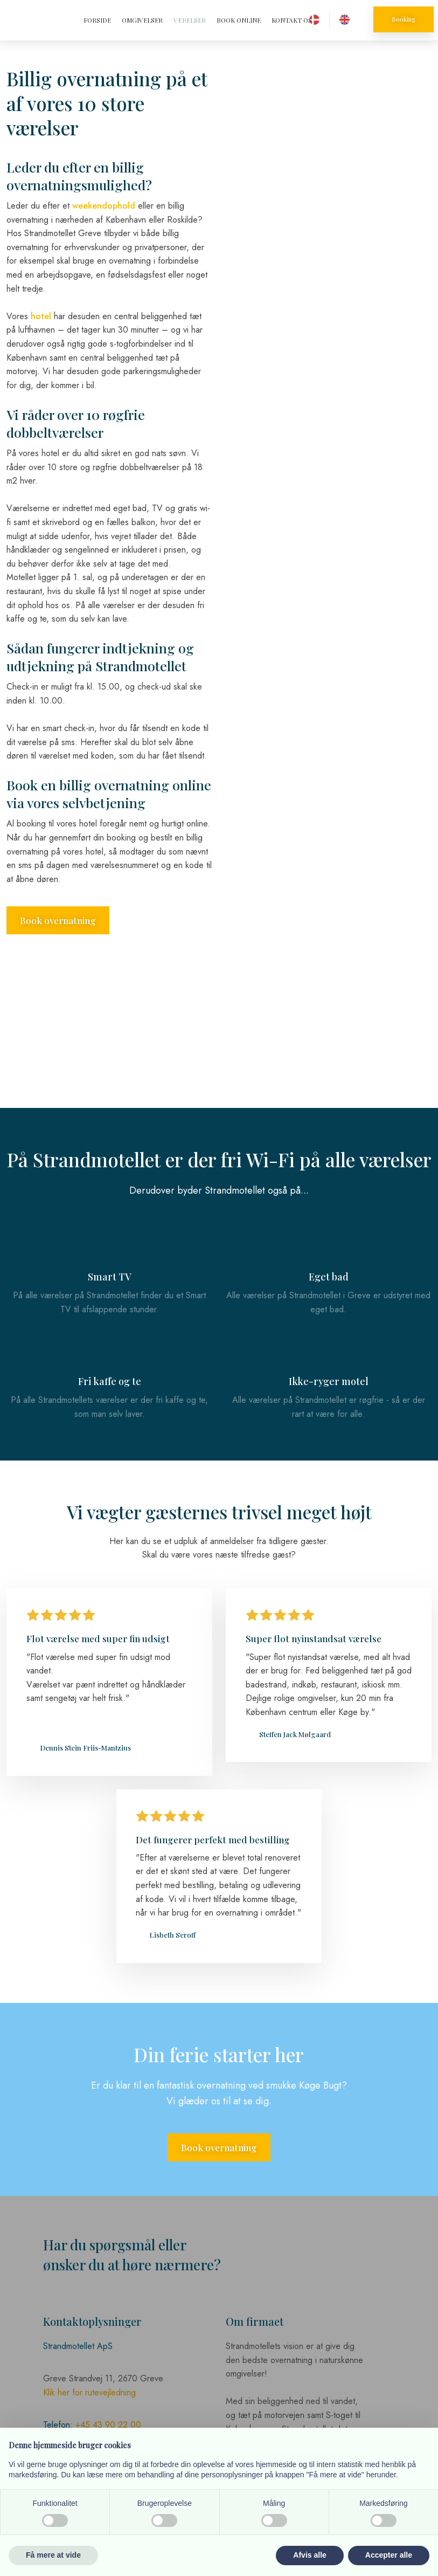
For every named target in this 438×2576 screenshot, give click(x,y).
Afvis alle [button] (309, 2555)
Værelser (189, 20)
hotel (41, 316)
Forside (97, 20)
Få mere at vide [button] (53, 2555)
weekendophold (103, 205)
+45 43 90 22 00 (108, 2425)
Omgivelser (142, 20)
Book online (239, 20)
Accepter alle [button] (388, 2555)
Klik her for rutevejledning (89, 2392)
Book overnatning (58, 920)
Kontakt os (292, 20)
